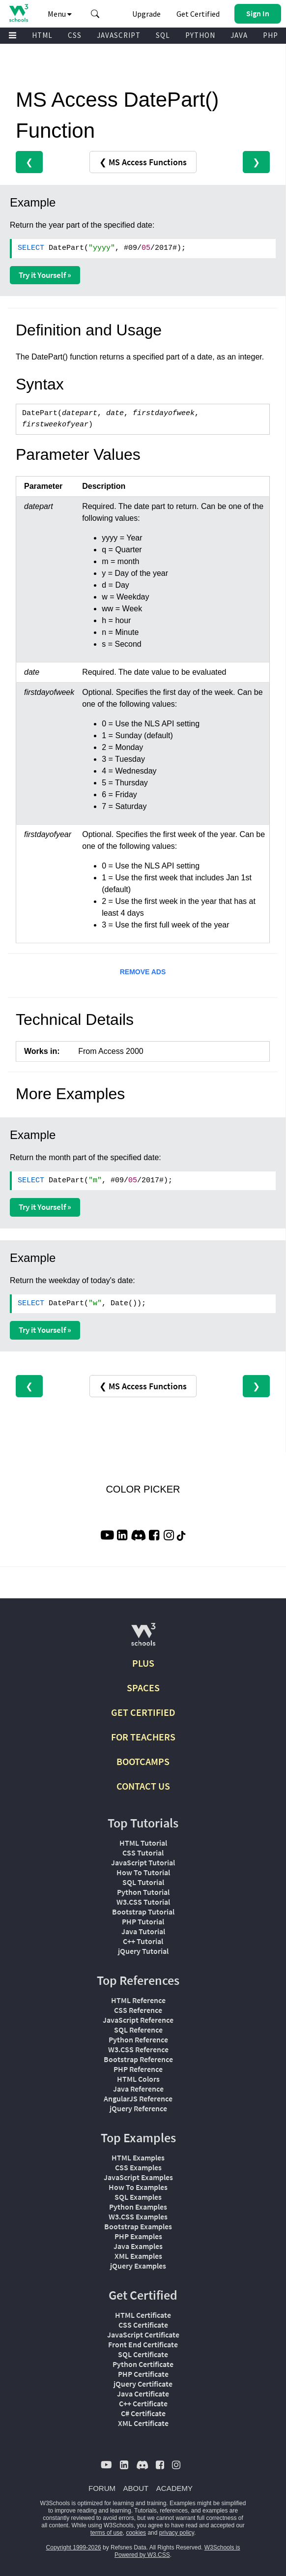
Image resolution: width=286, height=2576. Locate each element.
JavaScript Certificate (143, 2334)
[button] (95, 14)
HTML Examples (138, 2157)
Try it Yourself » (45, 275)
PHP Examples (138, 2236)
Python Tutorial (143, 1892)
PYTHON (200, 35)
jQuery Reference (138, 2108)
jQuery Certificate (143, 2384)
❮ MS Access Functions (143, 162)
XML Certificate (143, 2423)
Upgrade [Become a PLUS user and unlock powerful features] (146, 14)
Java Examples (138, 2246)
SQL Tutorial (143, 1882)
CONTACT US (143, 1786)
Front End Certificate (143, 2344)
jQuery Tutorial (143, 1951)
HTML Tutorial (143, 1843)
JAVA (239, 35)
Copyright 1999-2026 (73, 2547)
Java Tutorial (143, 1931)
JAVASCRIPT (119, 35)
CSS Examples (138, 2167)
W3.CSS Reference (138, 2049)
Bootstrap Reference (138, 2059)
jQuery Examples (138, 2266)
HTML (42, 35)
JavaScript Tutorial (143, 1862)
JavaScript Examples (138, 2177)
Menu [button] (60, 14)
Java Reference (138, 2089)
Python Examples (138, 2207)
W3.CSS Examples (138, 2216)
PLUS (143, 1663)
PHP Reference (138, 2069)
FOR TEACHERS (143, 1737)
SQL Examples (138, 2197)
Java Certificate (143, 2393)
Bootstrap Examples (138, 2226)
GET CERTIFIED (143, 1712)
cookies (136, 2532)
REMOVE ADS (143, 972)
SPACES (143, 1687)
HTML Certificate (143, 2315)
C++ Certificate (143, 2403)
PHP (270, 35)
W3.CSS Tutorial (143, 1902)
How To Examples (138, 2187)
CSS (75, 35)
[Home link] (18, 13)
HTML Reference (138, 2000)
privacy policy (176, 2532)
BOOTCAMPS (143, 1761)
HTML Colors (138, 2079)
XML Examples (138, 2256)
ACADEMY (174, 2488)
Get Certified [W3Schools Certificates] (198, 14)
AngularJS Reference (138, 2098)
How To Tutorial (143, 1872)
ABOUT (136, 2488)
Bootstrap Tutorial (143, 1912)
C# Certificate (143, 2413)
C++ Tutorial (143, 1941)
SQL (163, 35)
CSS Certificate (143, 2325)
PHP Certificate (143, 2374)
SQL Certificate (143, 2354)
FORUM (101, 2488)
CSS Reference (138, 2010)
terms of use (106, 2532)
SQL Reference (138, 2030)
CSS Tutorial (143, 1852)
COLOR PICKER (143, 1489)
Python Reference (138, 2039)
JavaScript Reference (138, 2020)
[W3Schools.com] (143, 1638)
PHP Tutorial (143, 1921)
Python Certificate (143, 2364)
